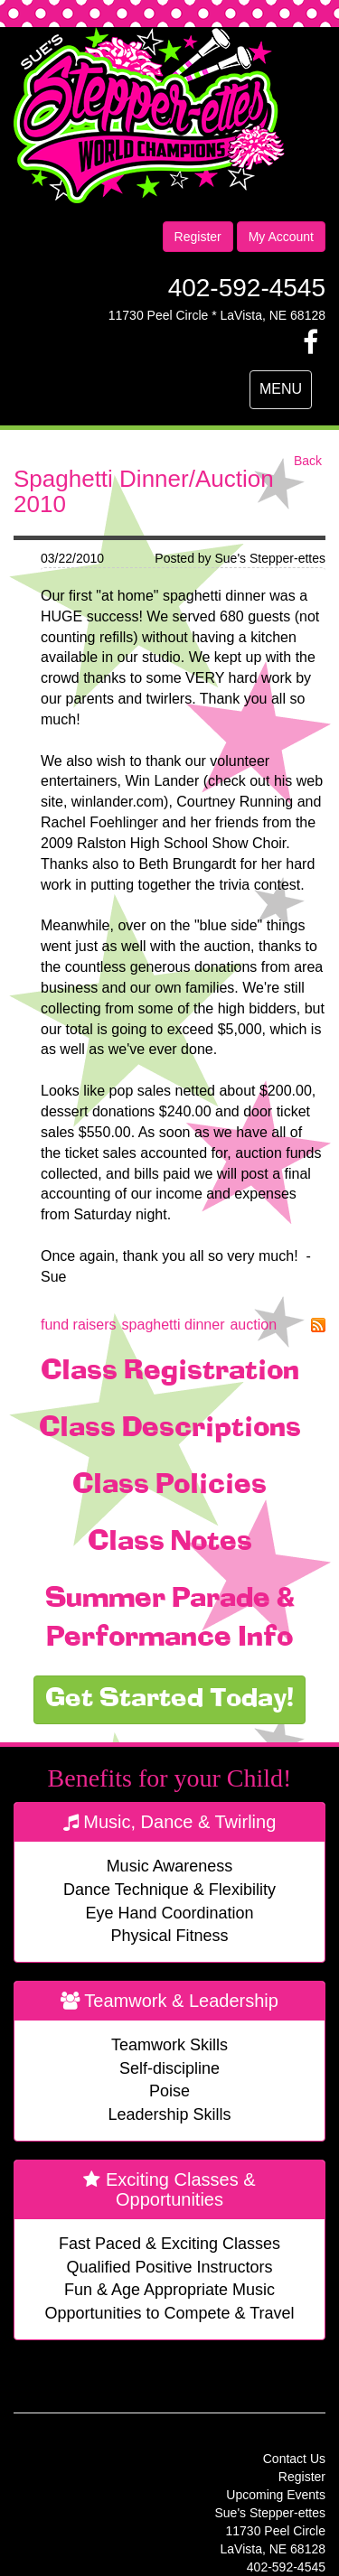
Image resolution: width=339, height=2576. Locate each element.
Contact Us (294, 2458)
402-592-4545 (246, 288)
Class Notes (170, 1542)
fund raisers (79, 1324)
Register (197, 236)
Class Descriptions (170, 1428)
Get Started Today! (169, 1699)
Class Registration (170, 1372)
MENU (285, 393)
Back (308, 460)
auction (253, 1324)
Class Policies (169, 1485)
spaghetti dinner (173, 1324)
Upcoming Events (275, 2494)
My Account (281, 236)
